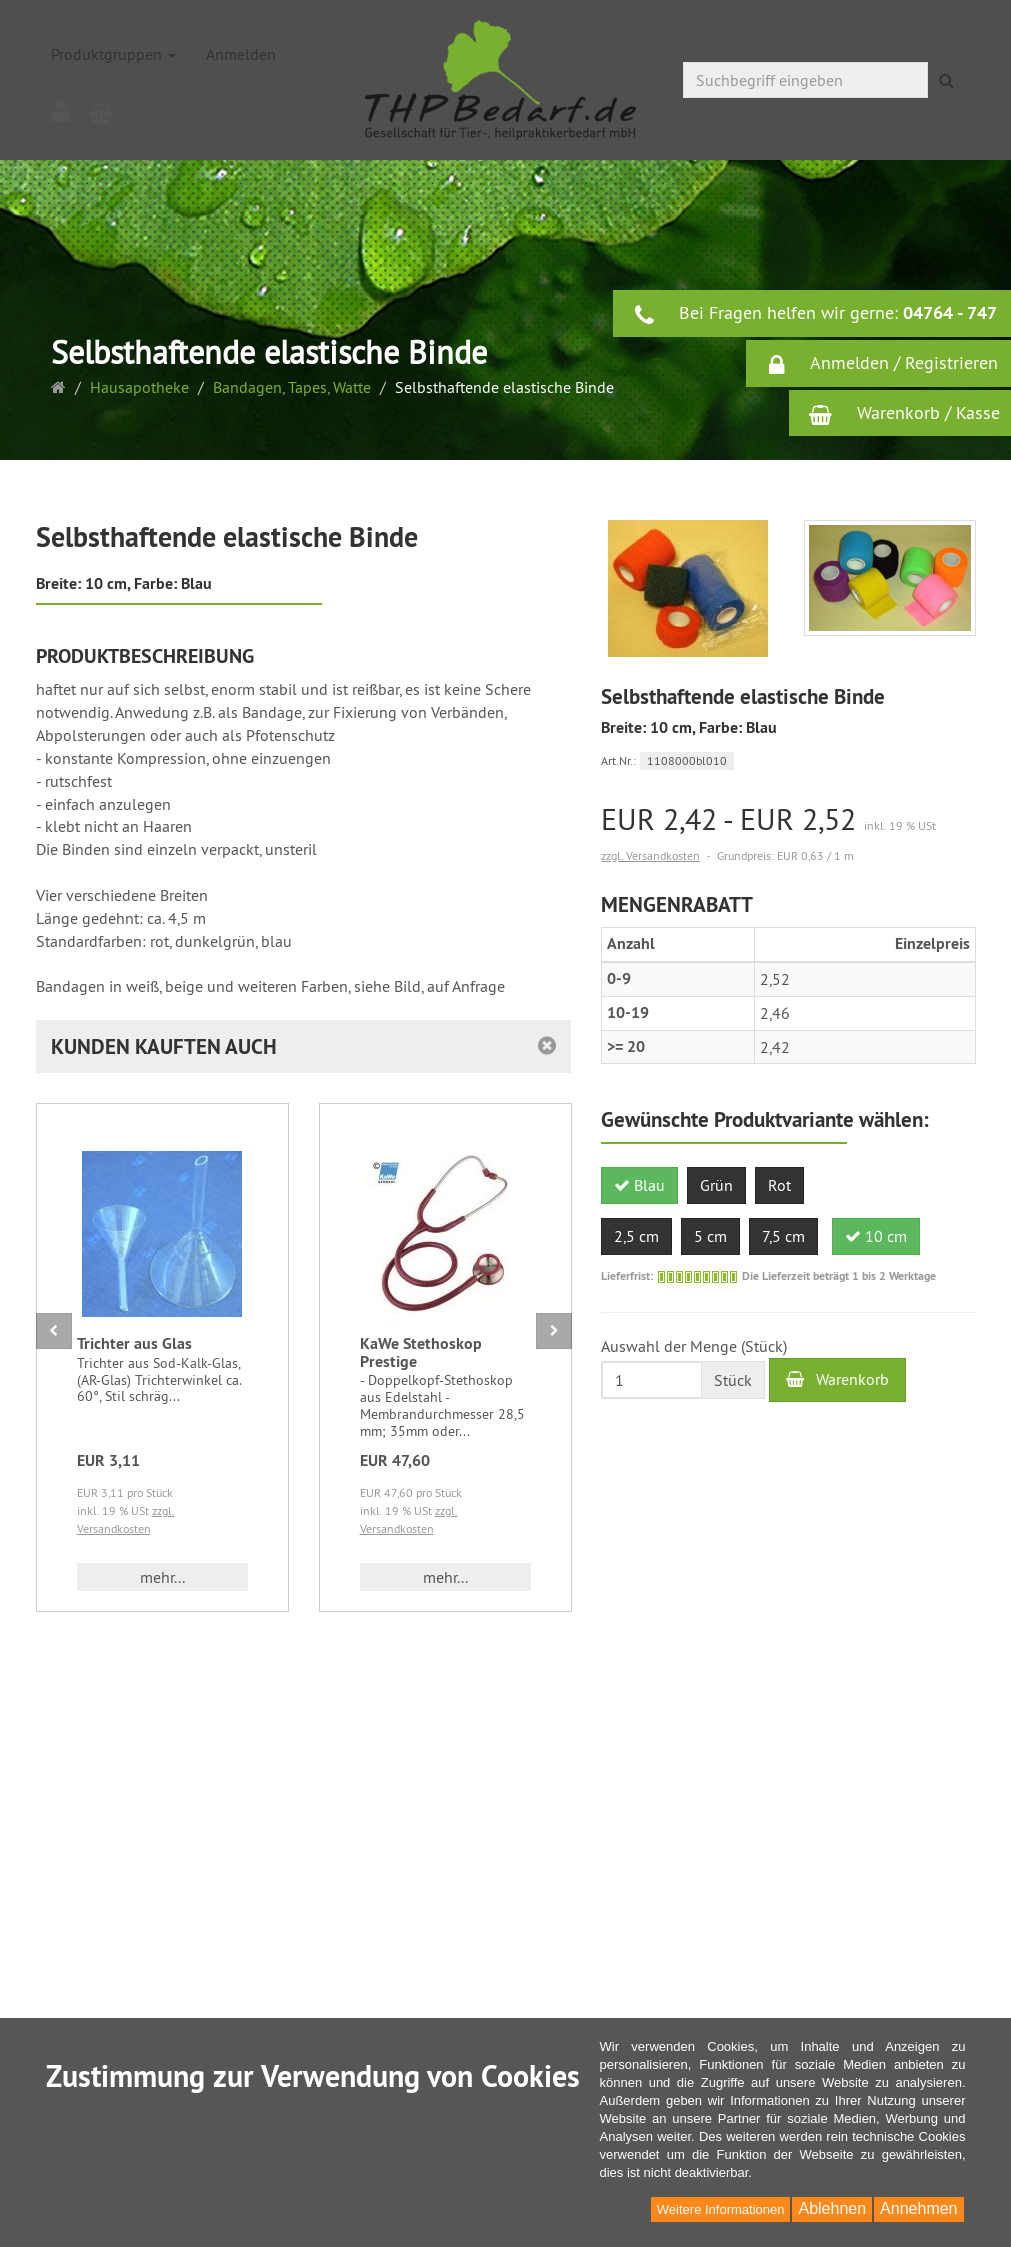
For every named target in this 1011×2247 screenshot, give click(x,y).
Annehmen (918, 2208)
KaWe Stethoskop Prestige (421, 1352)
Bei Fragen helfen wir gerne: (815, 314)
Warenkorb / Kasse (904, 413)
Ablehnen (832, 2208)
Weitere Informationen (721, 2209)
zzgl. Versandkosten (650, 855)
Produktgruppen (113, 54)
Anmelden (241, 54)
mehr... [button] (162, 1577)
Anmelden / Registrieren (882, 364)
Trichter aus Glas (134, 1343)
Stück (733, 1380)
